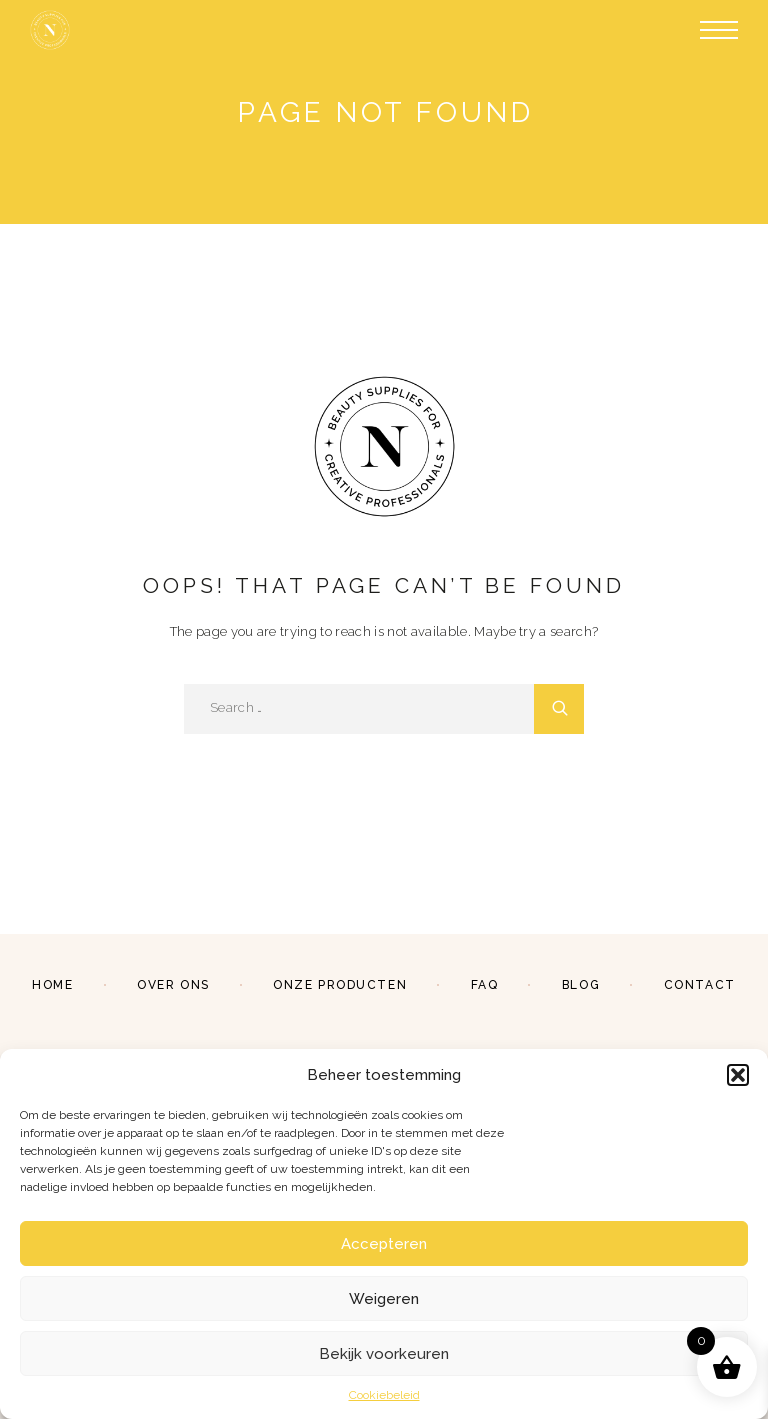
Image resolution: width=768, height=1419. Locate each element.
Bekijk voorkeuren (384, 1354)
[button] (738, 1075)
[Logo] (50, 30)
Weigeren (384, 1299)
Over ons (173, 985)
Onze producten (340, 985)
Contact (700, 985)
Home (52, 985)
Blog (581, 985)
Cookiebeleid (384, 1395)
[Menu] (719, 30)
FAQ (485, 985)
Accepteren (384, 1244)
